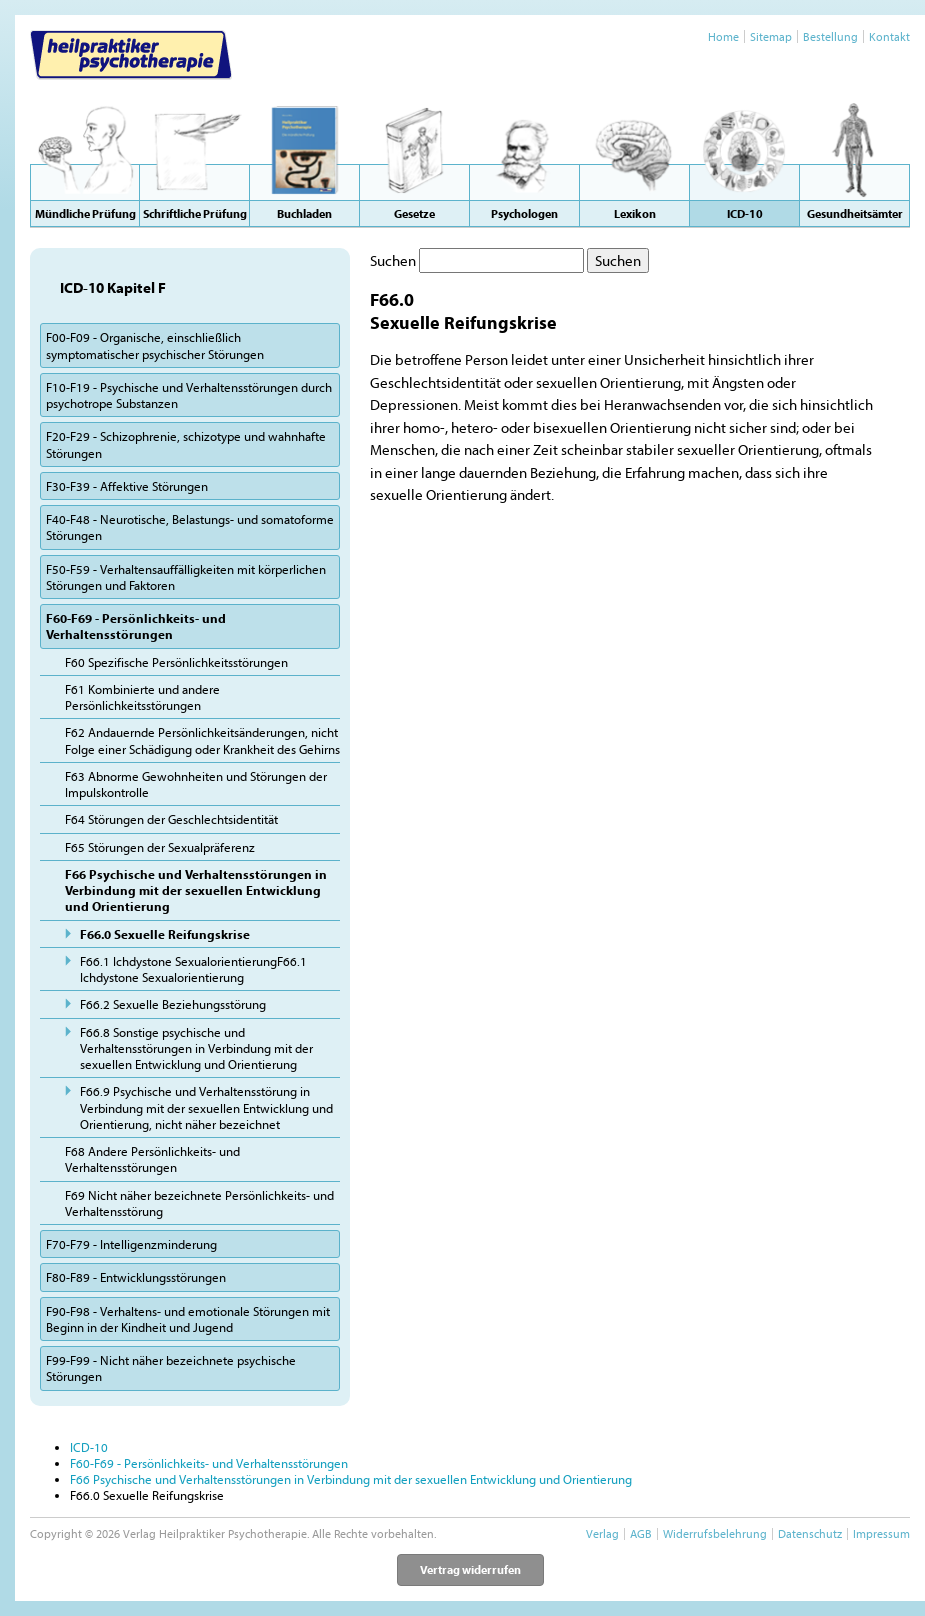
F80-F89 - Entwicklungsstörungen (136, 1277)
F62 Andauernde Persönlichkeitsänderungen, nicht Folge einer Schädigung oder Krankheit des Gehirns (202, 740)
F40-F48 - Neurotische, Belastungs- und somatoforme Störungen (190, 527)
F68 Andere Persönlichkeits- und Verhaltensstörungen (152, 1159)
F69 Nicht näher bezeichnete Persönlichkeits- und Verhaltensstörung (199, 1203)
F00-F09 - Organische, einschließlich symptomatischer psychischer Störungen (155, 345)
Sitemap (771, 36)
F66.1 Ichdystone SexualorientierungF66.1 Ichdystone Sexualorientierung (193, 969)
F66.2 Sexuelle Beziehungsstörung (173, 1004)
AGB (641, 1533)
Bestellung (830, 36)
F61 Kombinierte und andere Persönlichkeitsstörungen (142, 697)
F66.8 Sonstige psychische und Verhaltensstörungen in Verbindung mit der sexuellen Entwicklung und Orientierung (196, 1048)
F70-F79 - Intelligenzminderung (131, 1244)
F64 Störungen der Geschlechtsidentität (171, 819)
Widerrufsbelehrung (715, 1533)
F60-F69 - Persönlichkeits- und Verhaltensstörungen (136, 626)
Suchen (393, 260)
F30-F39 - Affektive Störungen (127, 486)
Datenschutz (810, 1533)
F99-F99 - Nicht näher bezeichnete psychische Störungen (171, 1368)
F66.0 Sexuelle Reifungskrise (165, 934)
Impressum (881, 1533)
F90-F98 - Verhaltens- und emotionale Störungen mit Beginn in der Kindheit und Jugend (188, 1319)
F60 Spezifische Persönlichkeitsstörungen (176, 662)
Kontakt (889, 36)
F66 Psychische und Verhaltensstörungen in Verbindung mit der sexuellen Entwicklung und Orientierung (196, 890)
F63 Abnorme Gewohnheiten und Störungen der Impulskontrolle (196, 784)
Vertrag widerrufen (470, 1569)
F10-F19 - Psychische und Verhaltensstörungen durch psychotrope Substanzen (189, 395)
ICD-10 (89, 1447)
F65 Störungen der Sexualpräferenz (160, 847)
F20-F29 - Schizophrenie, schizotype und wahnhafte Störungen (186, 444)
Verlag (602, 1533)
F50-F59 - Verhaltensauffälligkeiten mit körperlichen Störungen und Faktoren (186, 577)
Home (723, 36)
